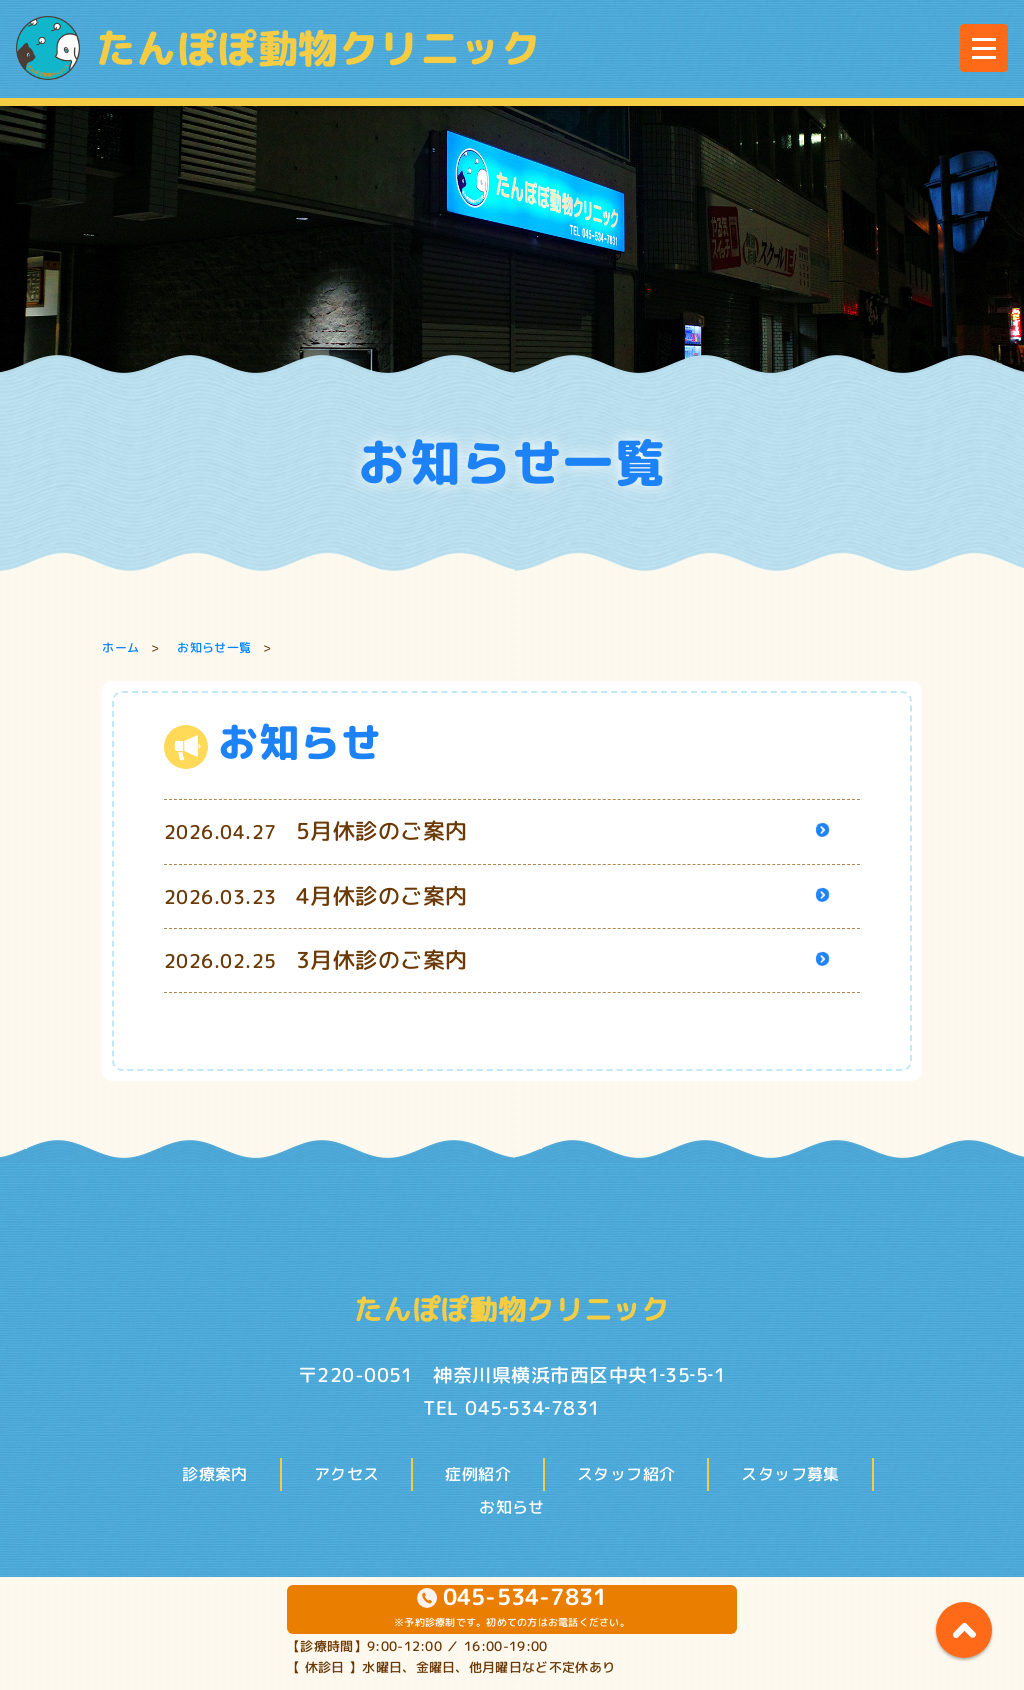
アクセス (347, 1474)
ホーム (120, 647)
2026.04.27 (316, 832)
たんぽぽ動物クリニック (278, 48)
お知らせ (512, 1507)
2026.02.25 (316, 961)
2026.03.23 (316, 897)
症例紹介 (478, 1474)
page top (964, 1630)
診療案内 (215, 1474)
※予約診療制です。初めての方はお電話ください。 (512, 1607)
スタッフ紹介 (626, 1474)
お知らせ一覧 (214, 647)
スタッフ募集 (790, 1474)
